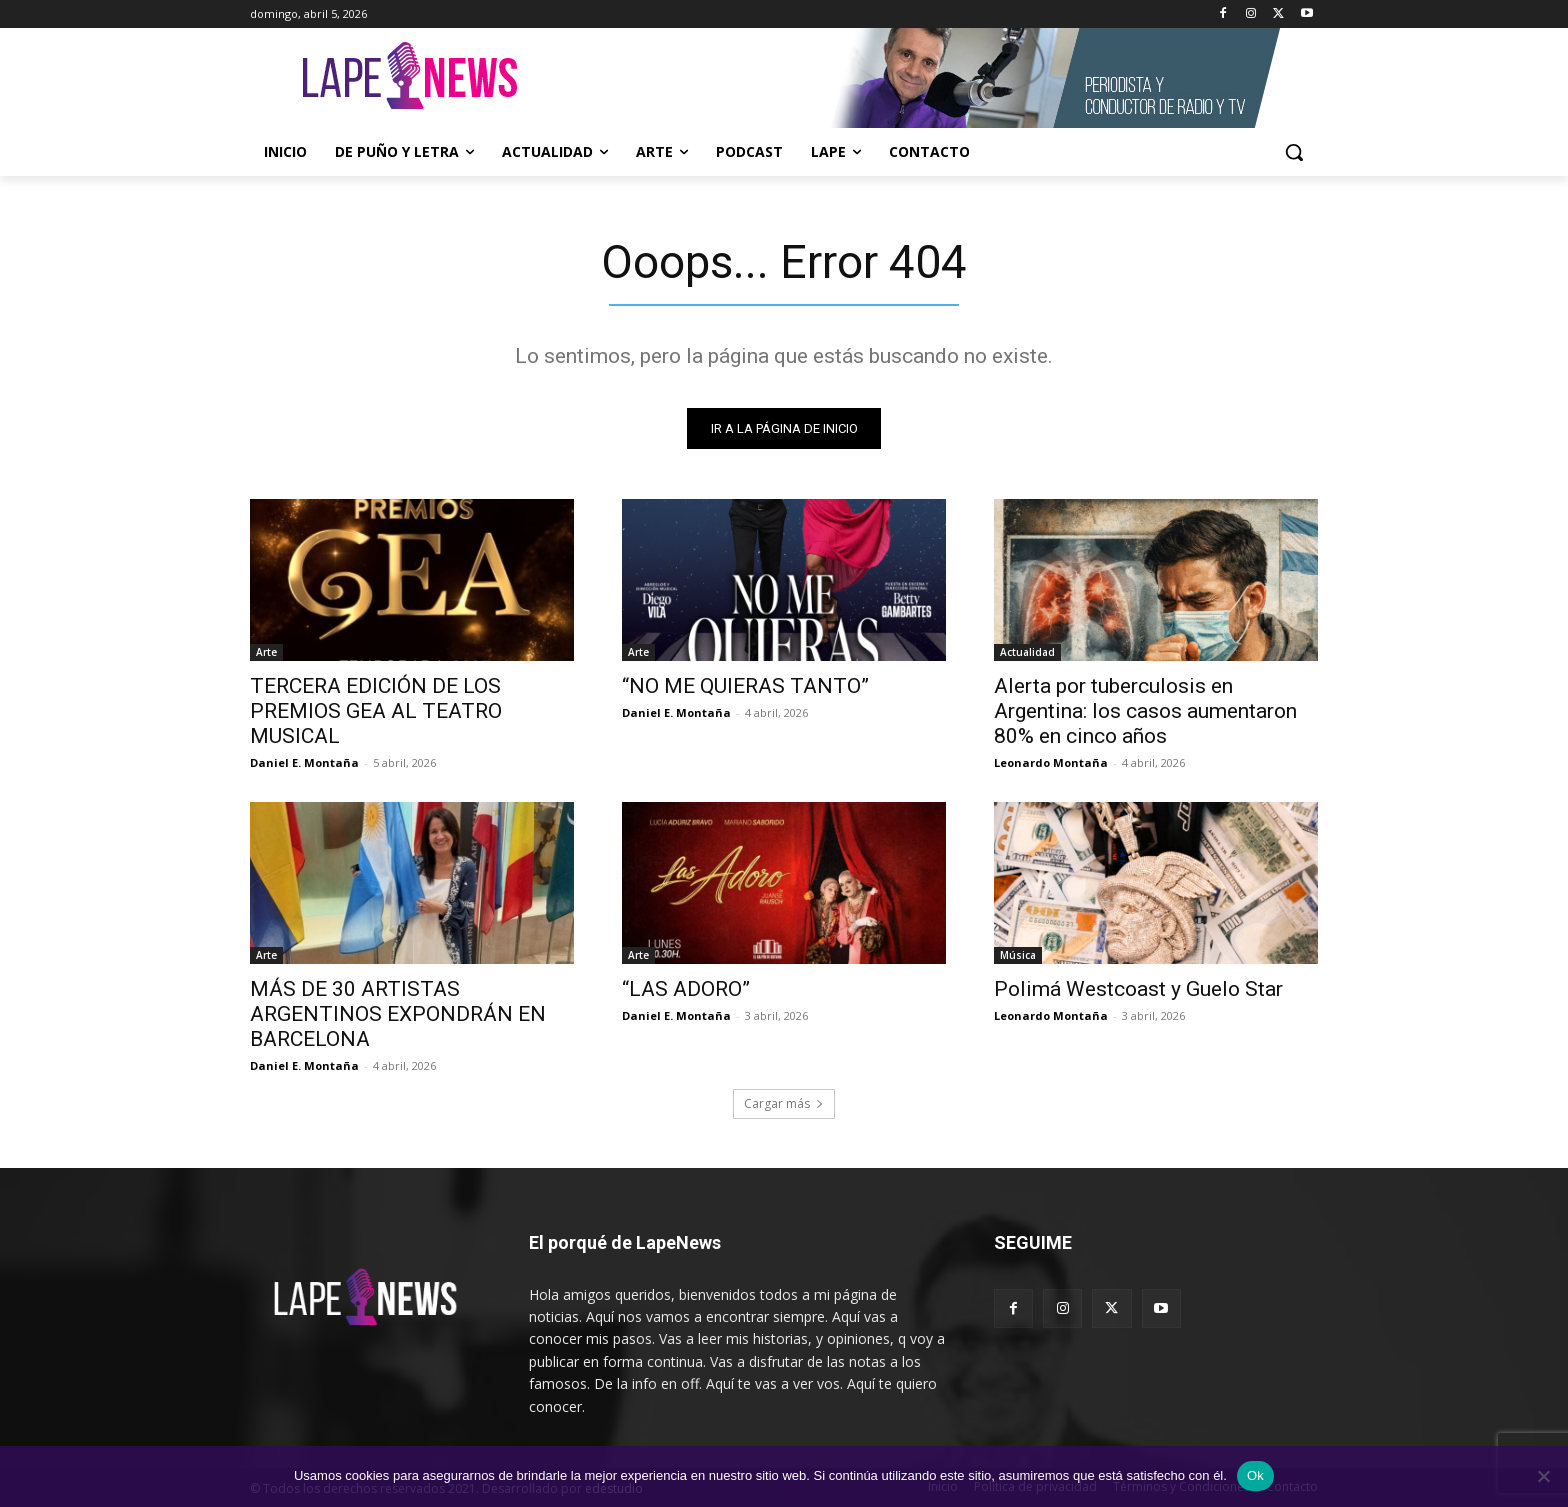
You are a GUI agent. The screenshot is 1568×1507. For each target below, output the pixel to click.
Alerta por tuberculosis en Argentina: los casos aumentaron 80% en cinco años (1145, 711)
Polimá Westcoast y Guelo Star (1138, 989)
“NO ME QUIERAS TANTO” (745, 686)
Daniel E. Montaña (304, 762)
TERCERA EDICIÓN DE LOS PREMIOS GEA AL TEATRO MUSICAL (376, 711)
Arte (266, 652)
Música (1018, 955)
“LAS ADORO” (686, 989)
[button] (1294, 152)
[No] (1543, 1476)
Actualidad (1027, 652)
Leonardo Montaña (1051, 762)
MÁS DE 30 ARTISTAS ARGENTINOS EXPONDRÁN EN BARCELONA (398, 1014)
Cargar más (784, 1103)
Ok (1255, 1475)
